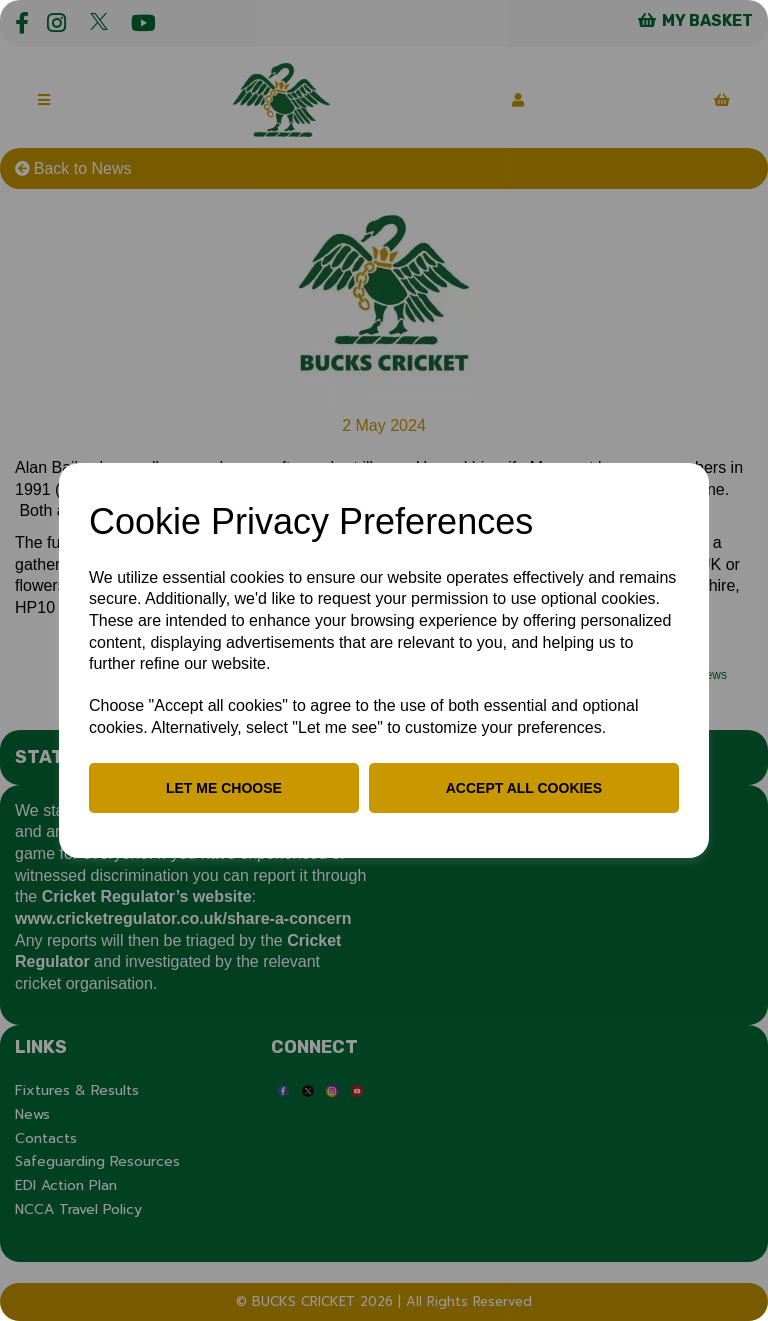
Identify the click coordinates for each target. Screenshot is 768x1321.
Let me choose (224, 788)
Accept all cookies (524, 788)
